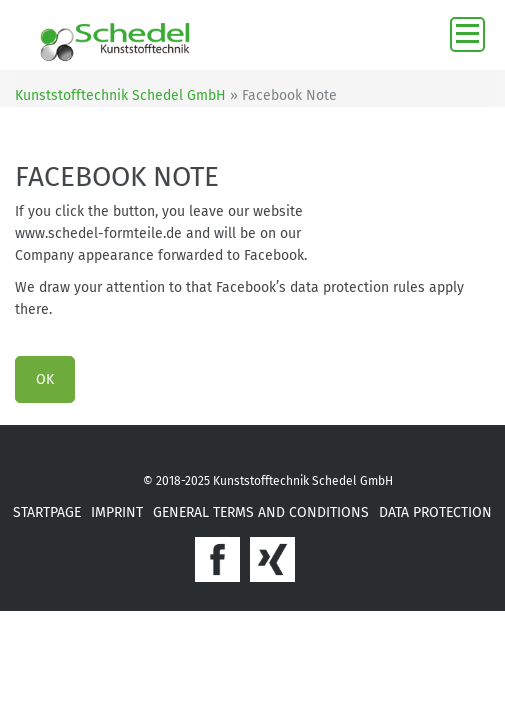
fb (217, 559)
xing (272, 559)
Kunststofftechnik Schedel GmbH (120, 95)
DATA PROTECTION (435, 512)
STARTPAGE (47, 512)
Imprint (117, 512)
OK (45, 379)
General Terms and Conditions (261, 512)
